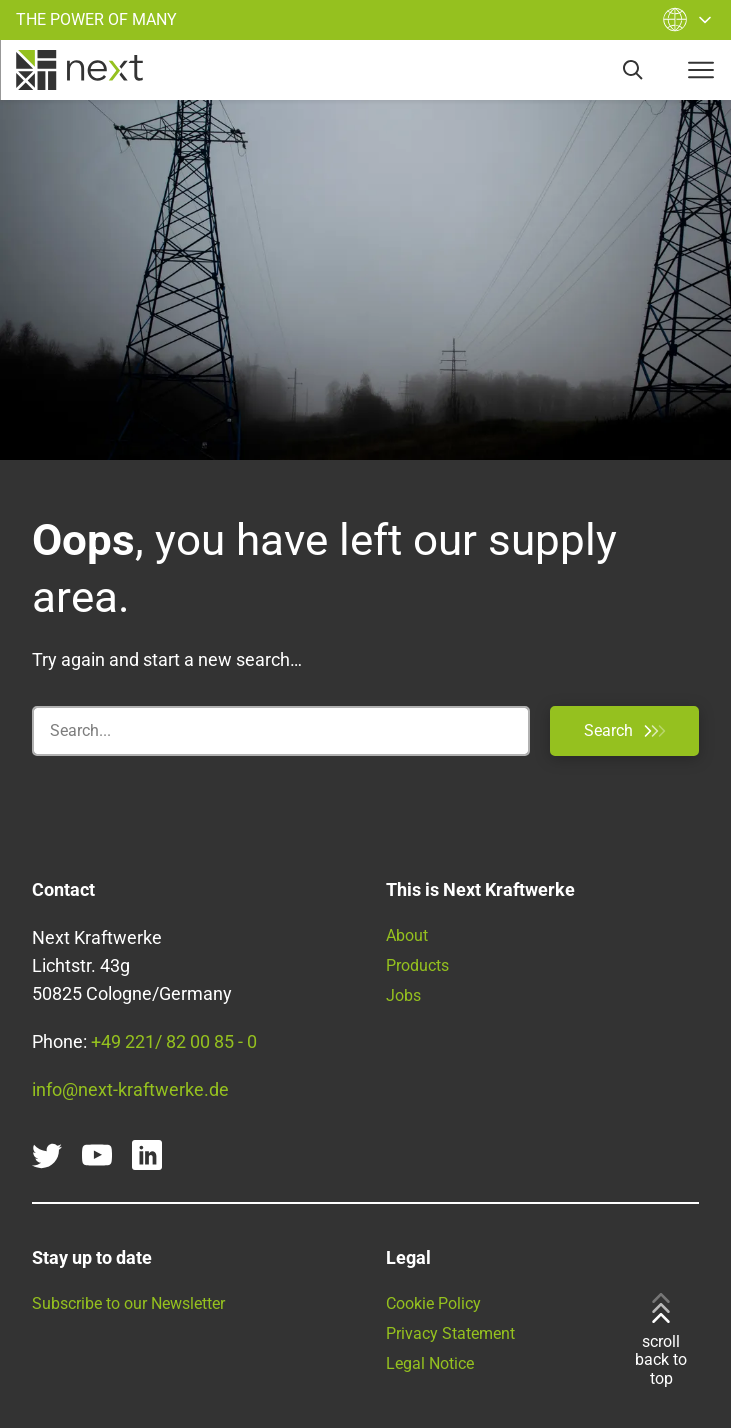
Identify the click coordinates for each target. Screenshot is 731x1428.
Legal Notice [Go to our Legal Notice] (430, 1363)
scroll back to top (661, 1340)
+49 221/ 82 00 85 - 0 (174, 1041)
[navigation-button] (701, 70)
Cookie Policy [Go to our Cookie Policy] (433, 1303)
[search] (633, 70)
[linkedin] (147, 1155)
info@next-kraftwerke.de (130, 1089)
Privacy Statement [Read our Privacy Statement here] (450, 1333)
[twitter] (47, 1155)
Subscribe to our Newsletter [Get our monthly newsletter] (128, 1303)
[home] (79, 70)
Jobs (403, 995)
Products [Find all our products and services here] (417, 965)
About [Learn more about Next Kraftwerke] (407, 935)
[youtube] (97, 1155)
